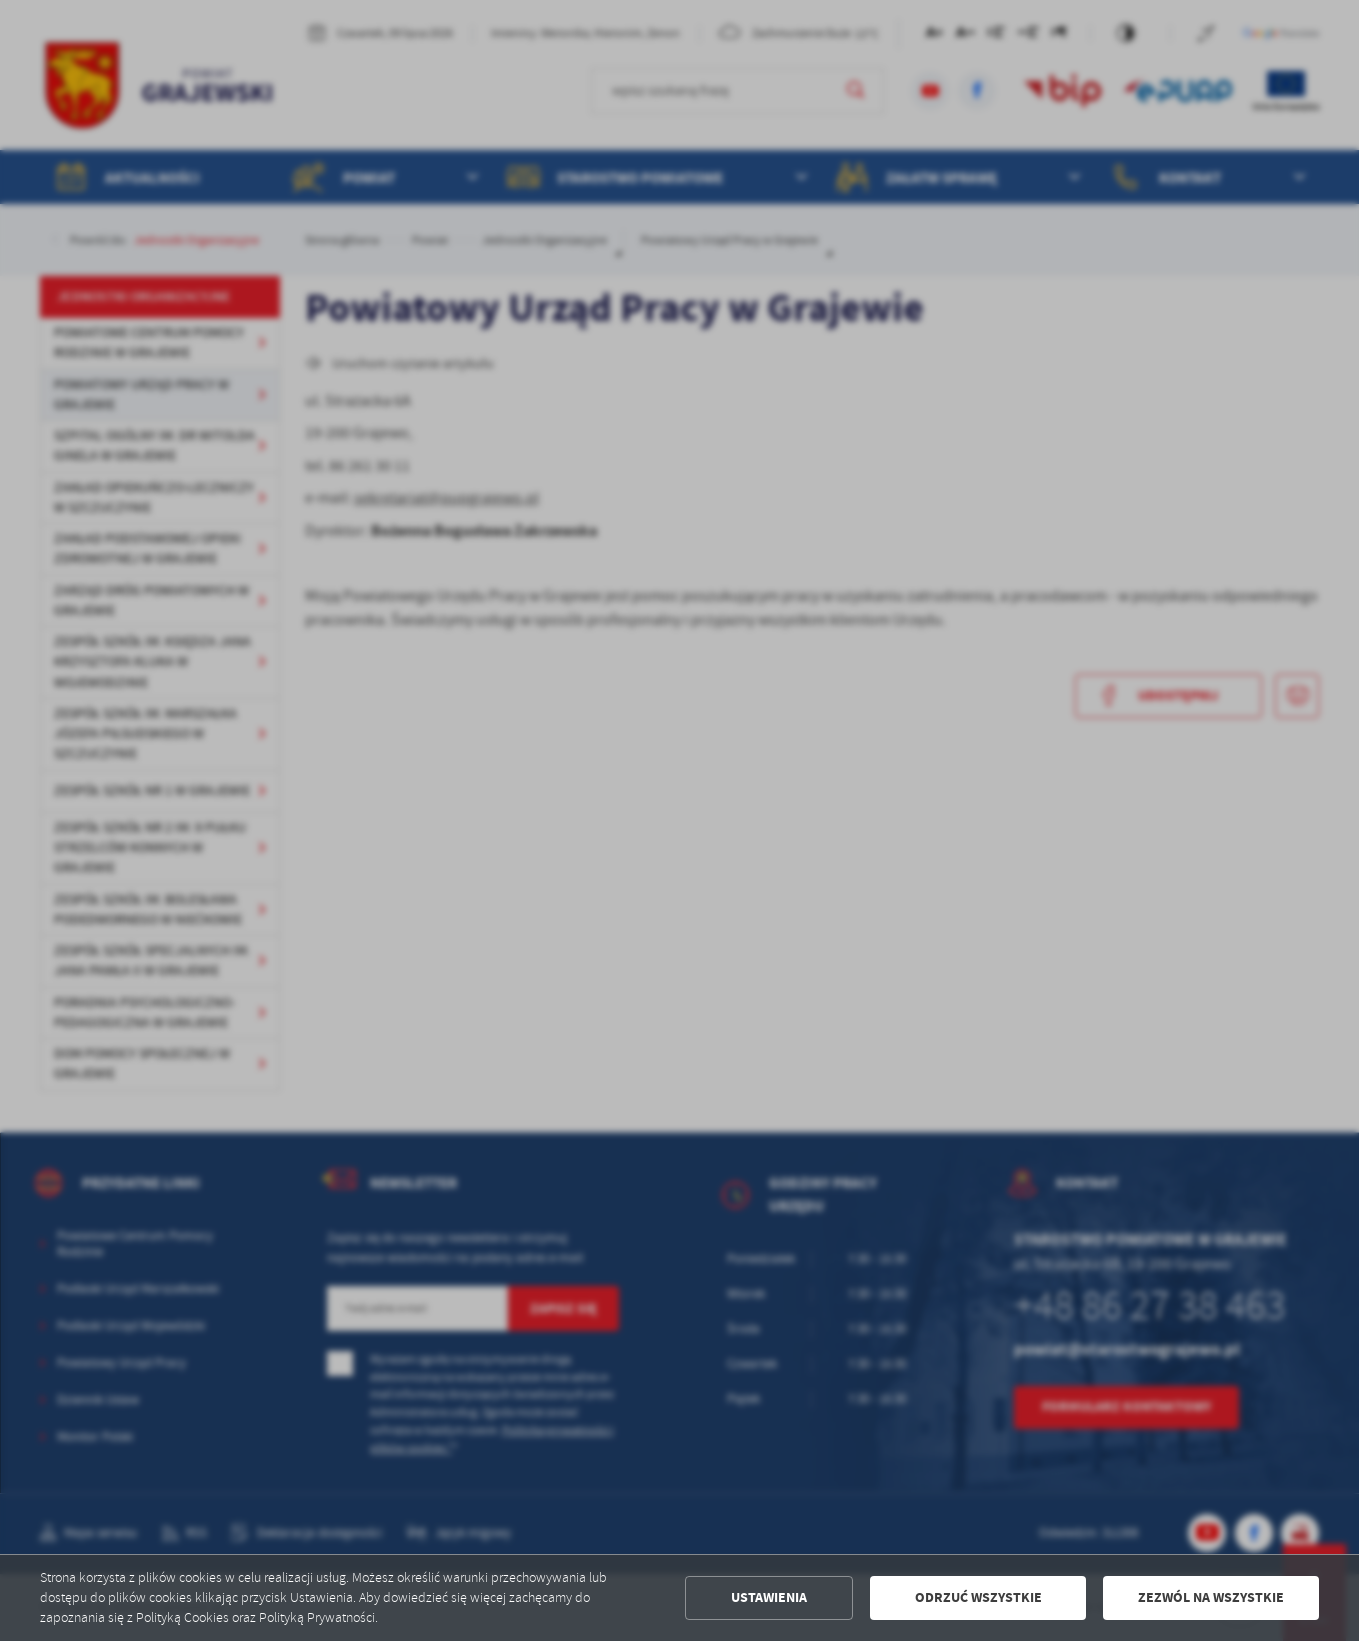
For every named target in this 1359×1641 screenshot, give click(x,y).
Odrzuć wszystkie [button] (978, 1597)
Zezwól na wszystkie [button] (1211, 1597)
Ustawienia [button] (769, 1597)
